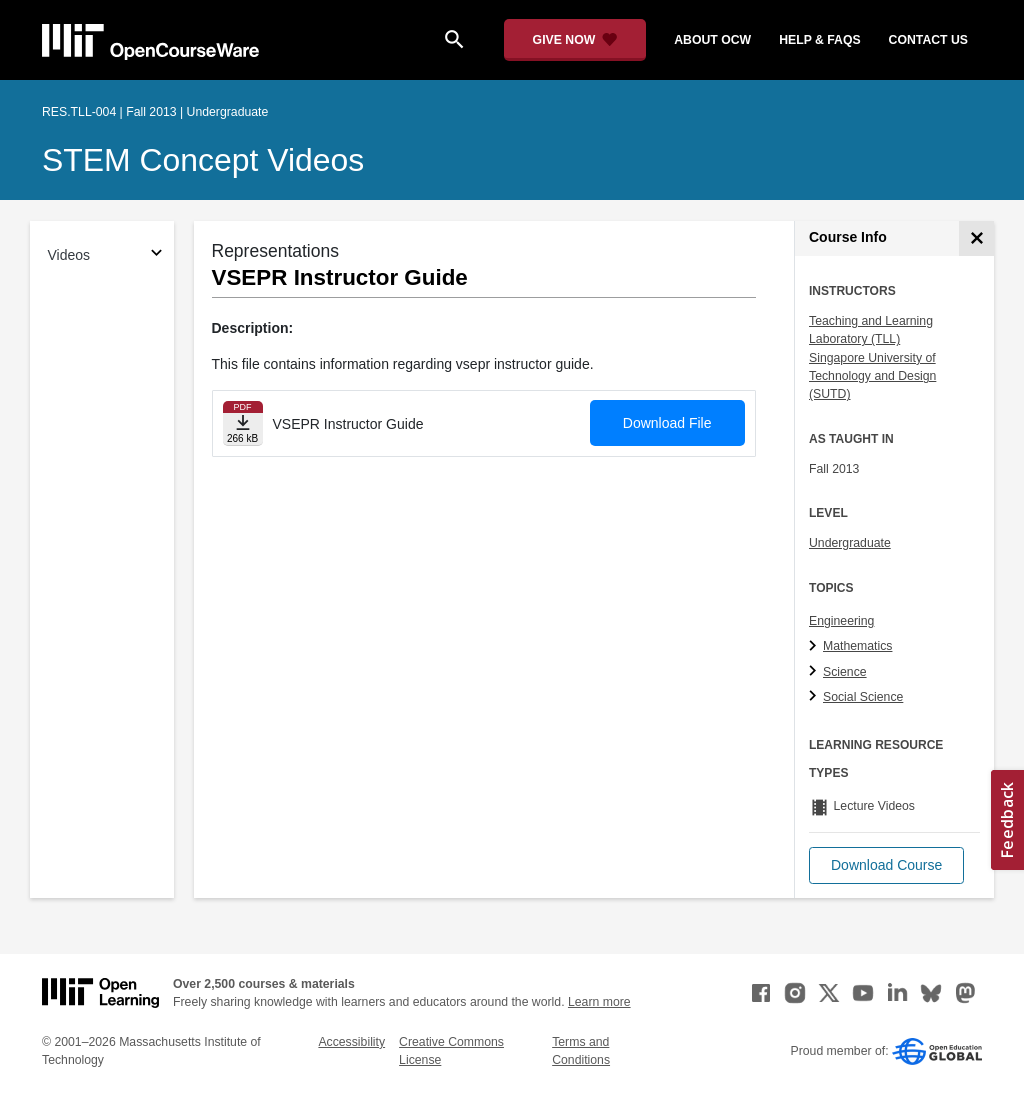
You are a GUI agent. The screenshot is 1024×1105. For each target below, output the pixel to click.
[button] (886, 865)
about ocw (712, 40)
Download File (667, 423)
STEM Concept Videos (203, 160)
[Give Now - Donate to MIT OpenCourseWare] (575, 40)
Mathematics (857, 646)
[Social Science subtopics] (815, 697)
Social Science (863, 697)
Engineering (841, 621)
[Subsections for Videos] (156, 255)
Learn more (599, 1002)
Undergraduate (850, 543)
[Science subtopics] (815, 672)
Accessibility (351, 1042)
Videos (69, 255)
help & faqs (819, 40)
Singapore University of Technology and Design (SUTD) (872, 376)
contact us (928, 40)
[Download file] (243, 423)
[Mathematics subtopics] (815, 647)
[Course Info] (976, 238)
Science (845, 672)
